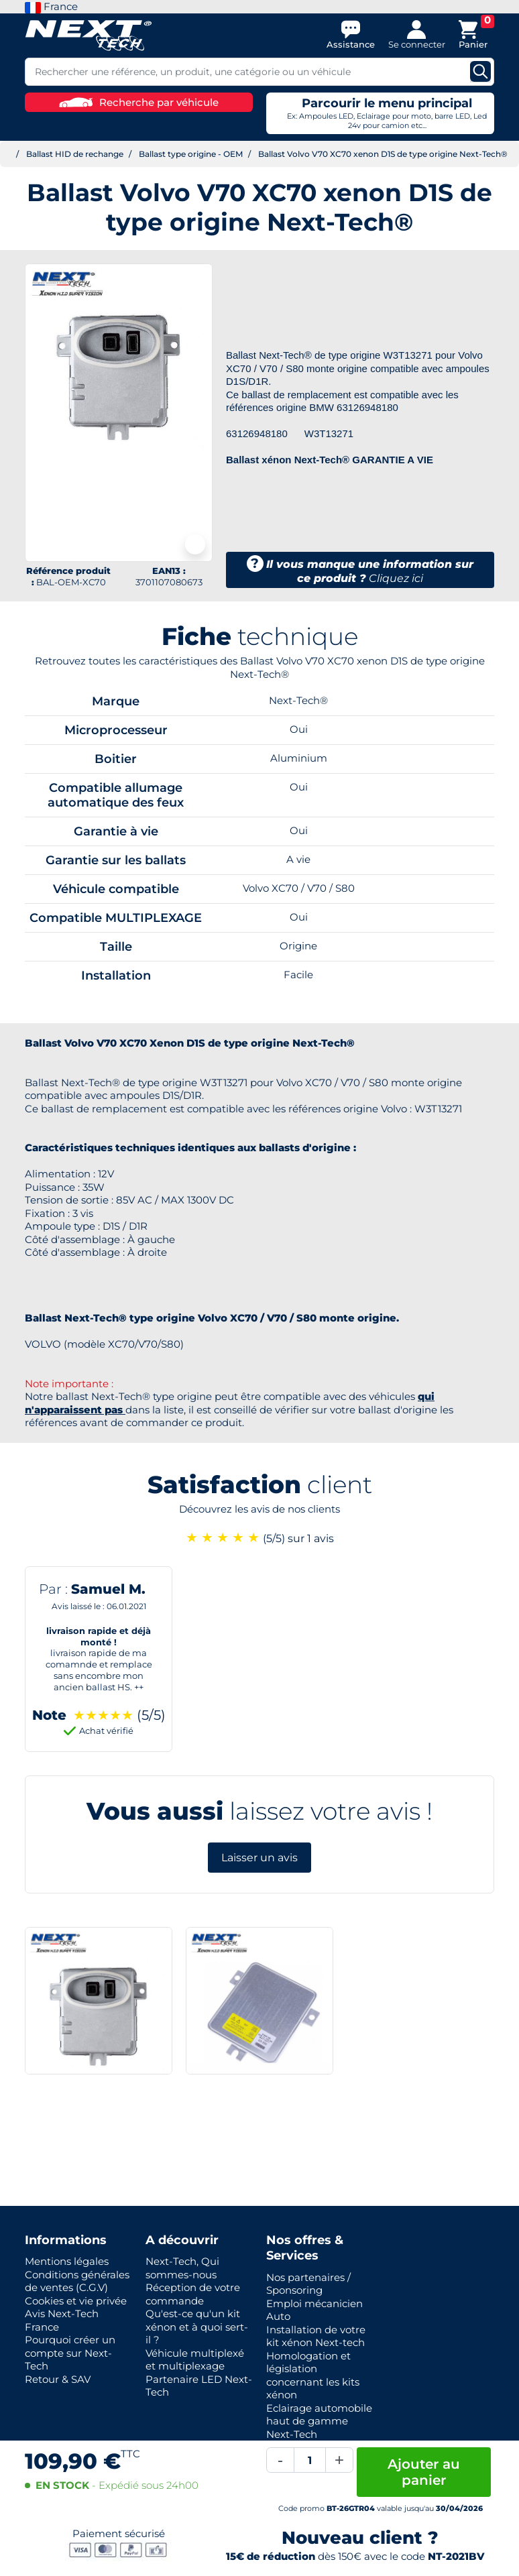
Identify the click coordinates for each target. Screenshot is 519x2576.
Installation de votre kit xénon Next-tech (315, 2336)
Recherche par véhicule (139, 102)
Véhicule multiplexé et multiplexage (195, 2360)
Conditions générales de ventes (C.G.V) (77, 2281)
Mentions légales (67, 2261)
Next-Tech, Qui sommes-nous (182, 2268)
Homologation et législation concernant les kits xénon (312, 2375)
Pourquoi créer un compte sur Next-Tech (70, 2352)
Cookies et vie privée (76, 2300)
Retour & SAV (58, 2379)
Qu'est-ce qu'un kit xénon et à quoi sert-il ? (197, 2326)
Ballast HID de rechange (74, 154)
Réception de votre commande (193, 2294)
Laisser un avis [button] (259, 1857)
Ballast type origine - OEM (191, 154)
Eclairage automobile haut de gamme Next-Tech (319, 2421)
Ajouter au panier (424, 2472)
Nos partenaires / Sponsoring (308, 2284)
